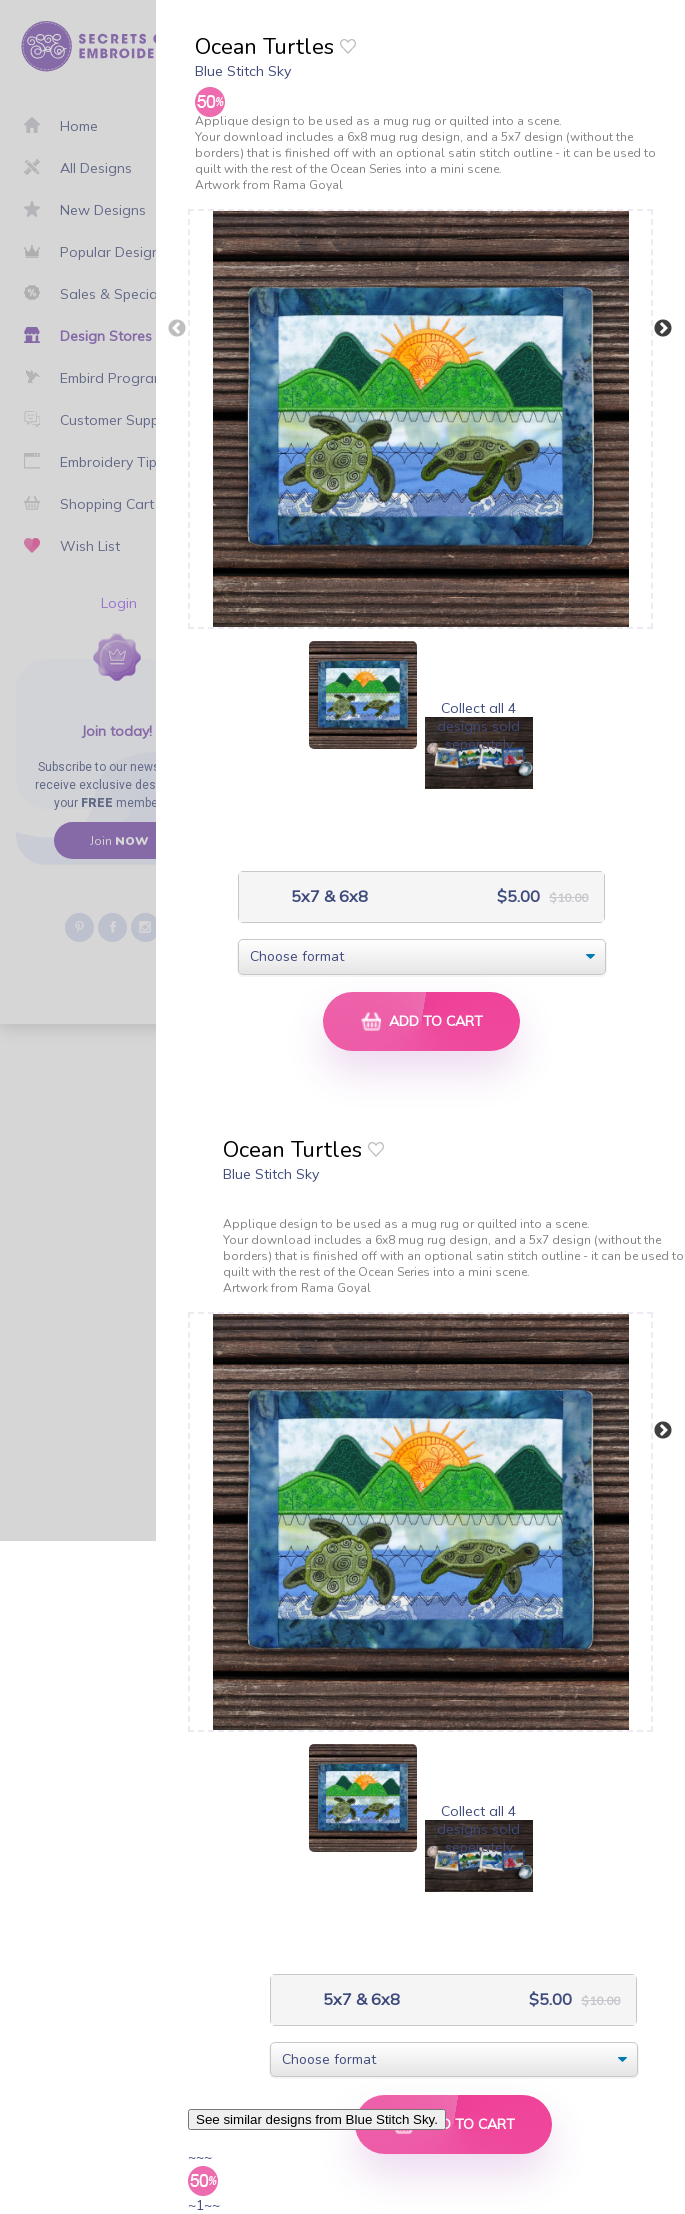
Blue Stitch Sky (243, 71)
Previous (177, 329)
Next (663, 329)
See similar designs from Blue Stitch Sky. (317, 2119)
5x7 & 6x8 (327, 896)
